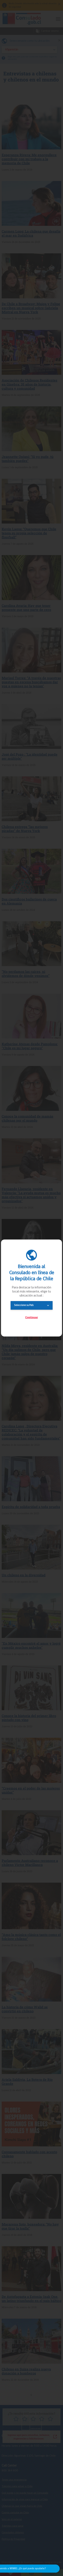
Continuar (31, 1317)
